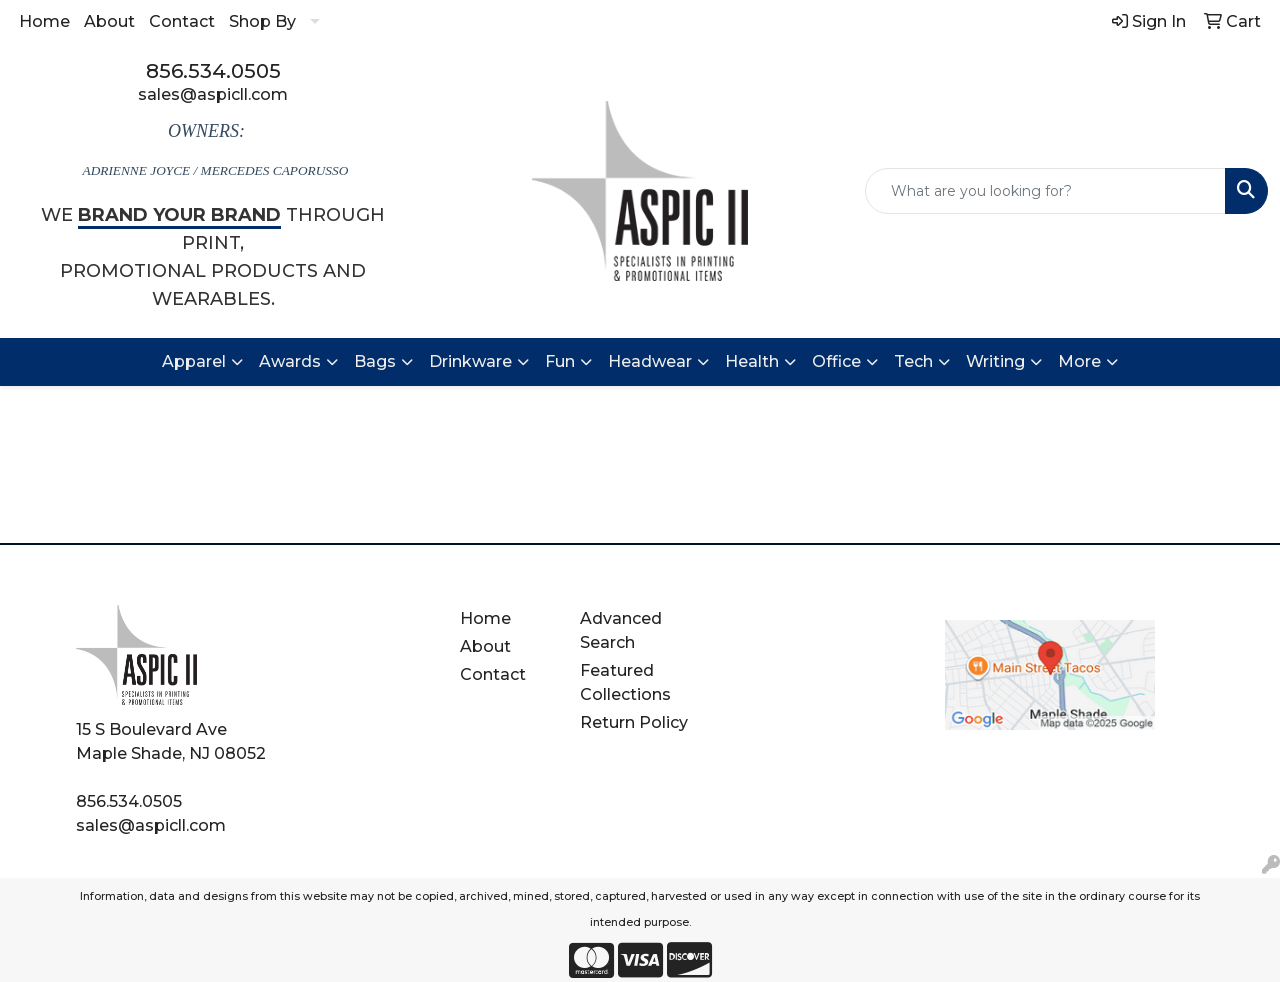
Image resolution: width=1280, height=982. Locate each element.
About (109, 21)
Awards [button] (290, 361)
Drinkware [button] (470, 361)
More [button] (1079, 361)
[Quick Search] (1045, 191)
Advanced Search (621, 630)
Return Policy (634, 722)
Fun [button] (560, 361)
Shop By (262, 21)
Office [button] (836, 361)
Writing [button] (995, 361)
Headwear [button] (650, 361)
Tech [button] (913, 361)
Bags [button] (375, 361)
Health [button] (752, 361)
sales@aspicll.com (213, 94)
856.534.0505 (213, 71)
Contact (182, 21)
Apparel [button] (194, 361)
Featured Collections (625, 682)
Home (44, 21)
